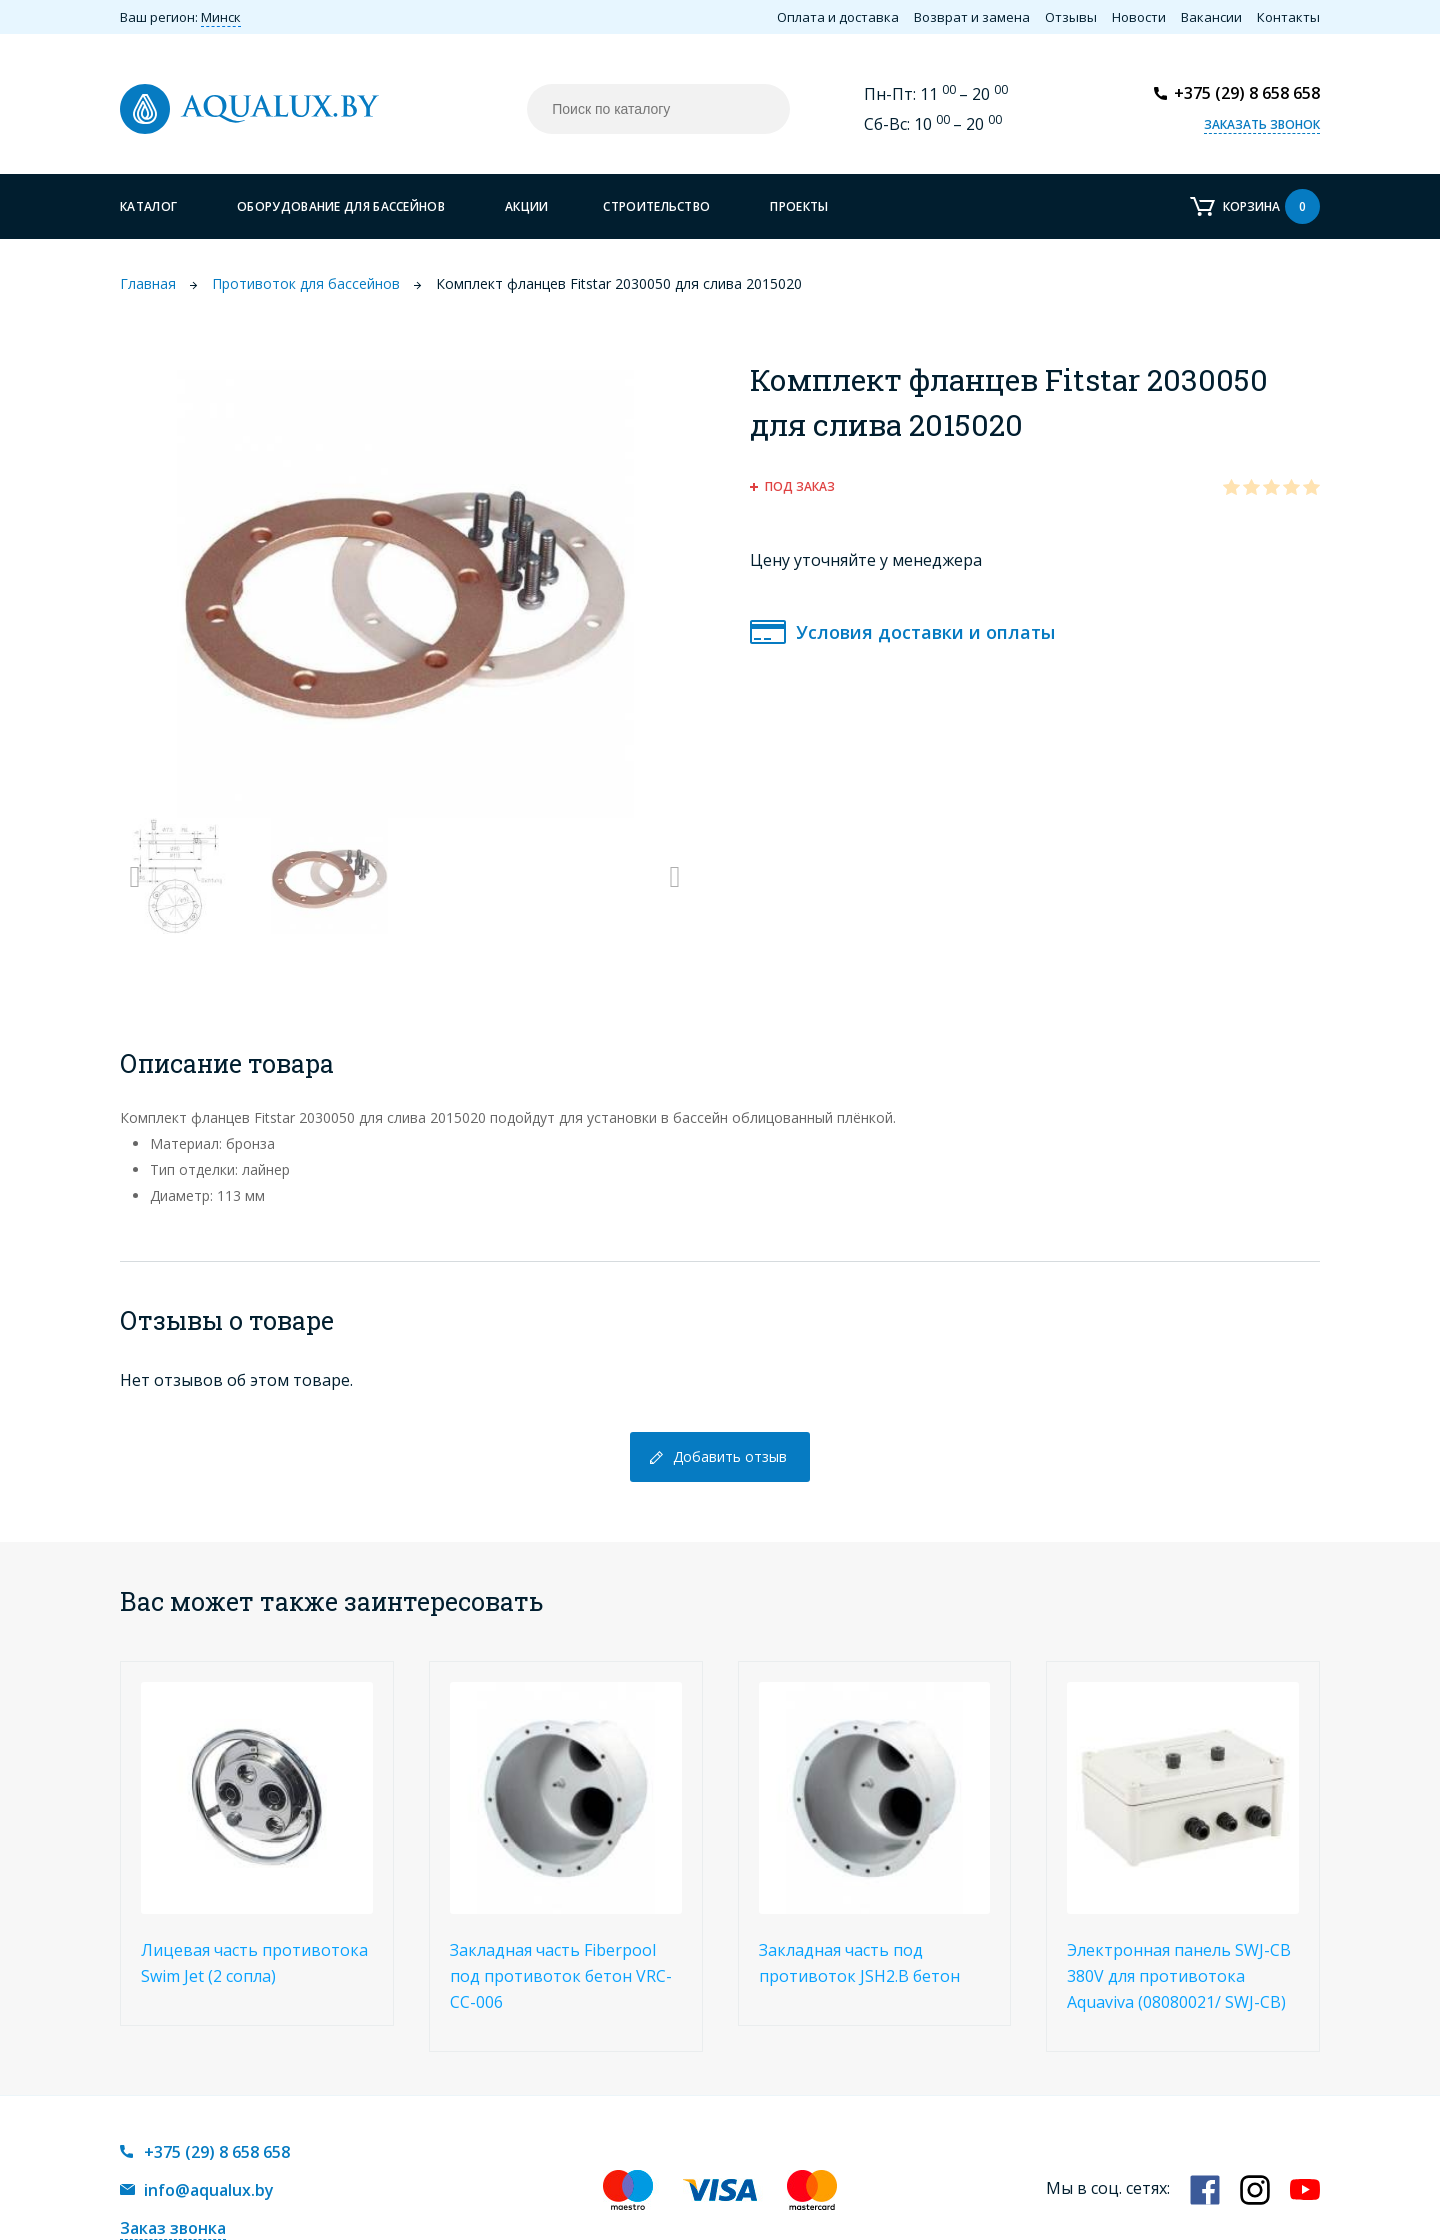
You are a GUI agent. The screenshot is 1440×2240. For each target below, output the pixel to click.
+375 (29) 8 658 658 (1247, 93)
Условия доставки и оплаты (925, 632)
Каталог (148, 206)
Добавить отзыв (730, 1456)
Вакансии (1211, 17)
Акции (527, 206)
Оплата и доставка (838, 17)
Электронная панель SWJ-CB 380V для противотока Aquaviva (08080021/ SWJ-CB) (1179, 1976)
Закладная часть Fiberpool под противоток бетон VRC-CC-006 (561, 1976)
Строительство (656, 206)
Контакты (1288, 17)
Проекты (799, 206)
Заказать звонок (1262, 124)
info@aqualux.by (209, 2190)
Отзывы (1071, 17)
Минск (221, 17)
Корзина (1271, 206)
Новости (1139, 17)
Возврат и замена (972, 17)
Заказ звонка (173, 2228)
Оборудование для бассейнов (341, 206)
